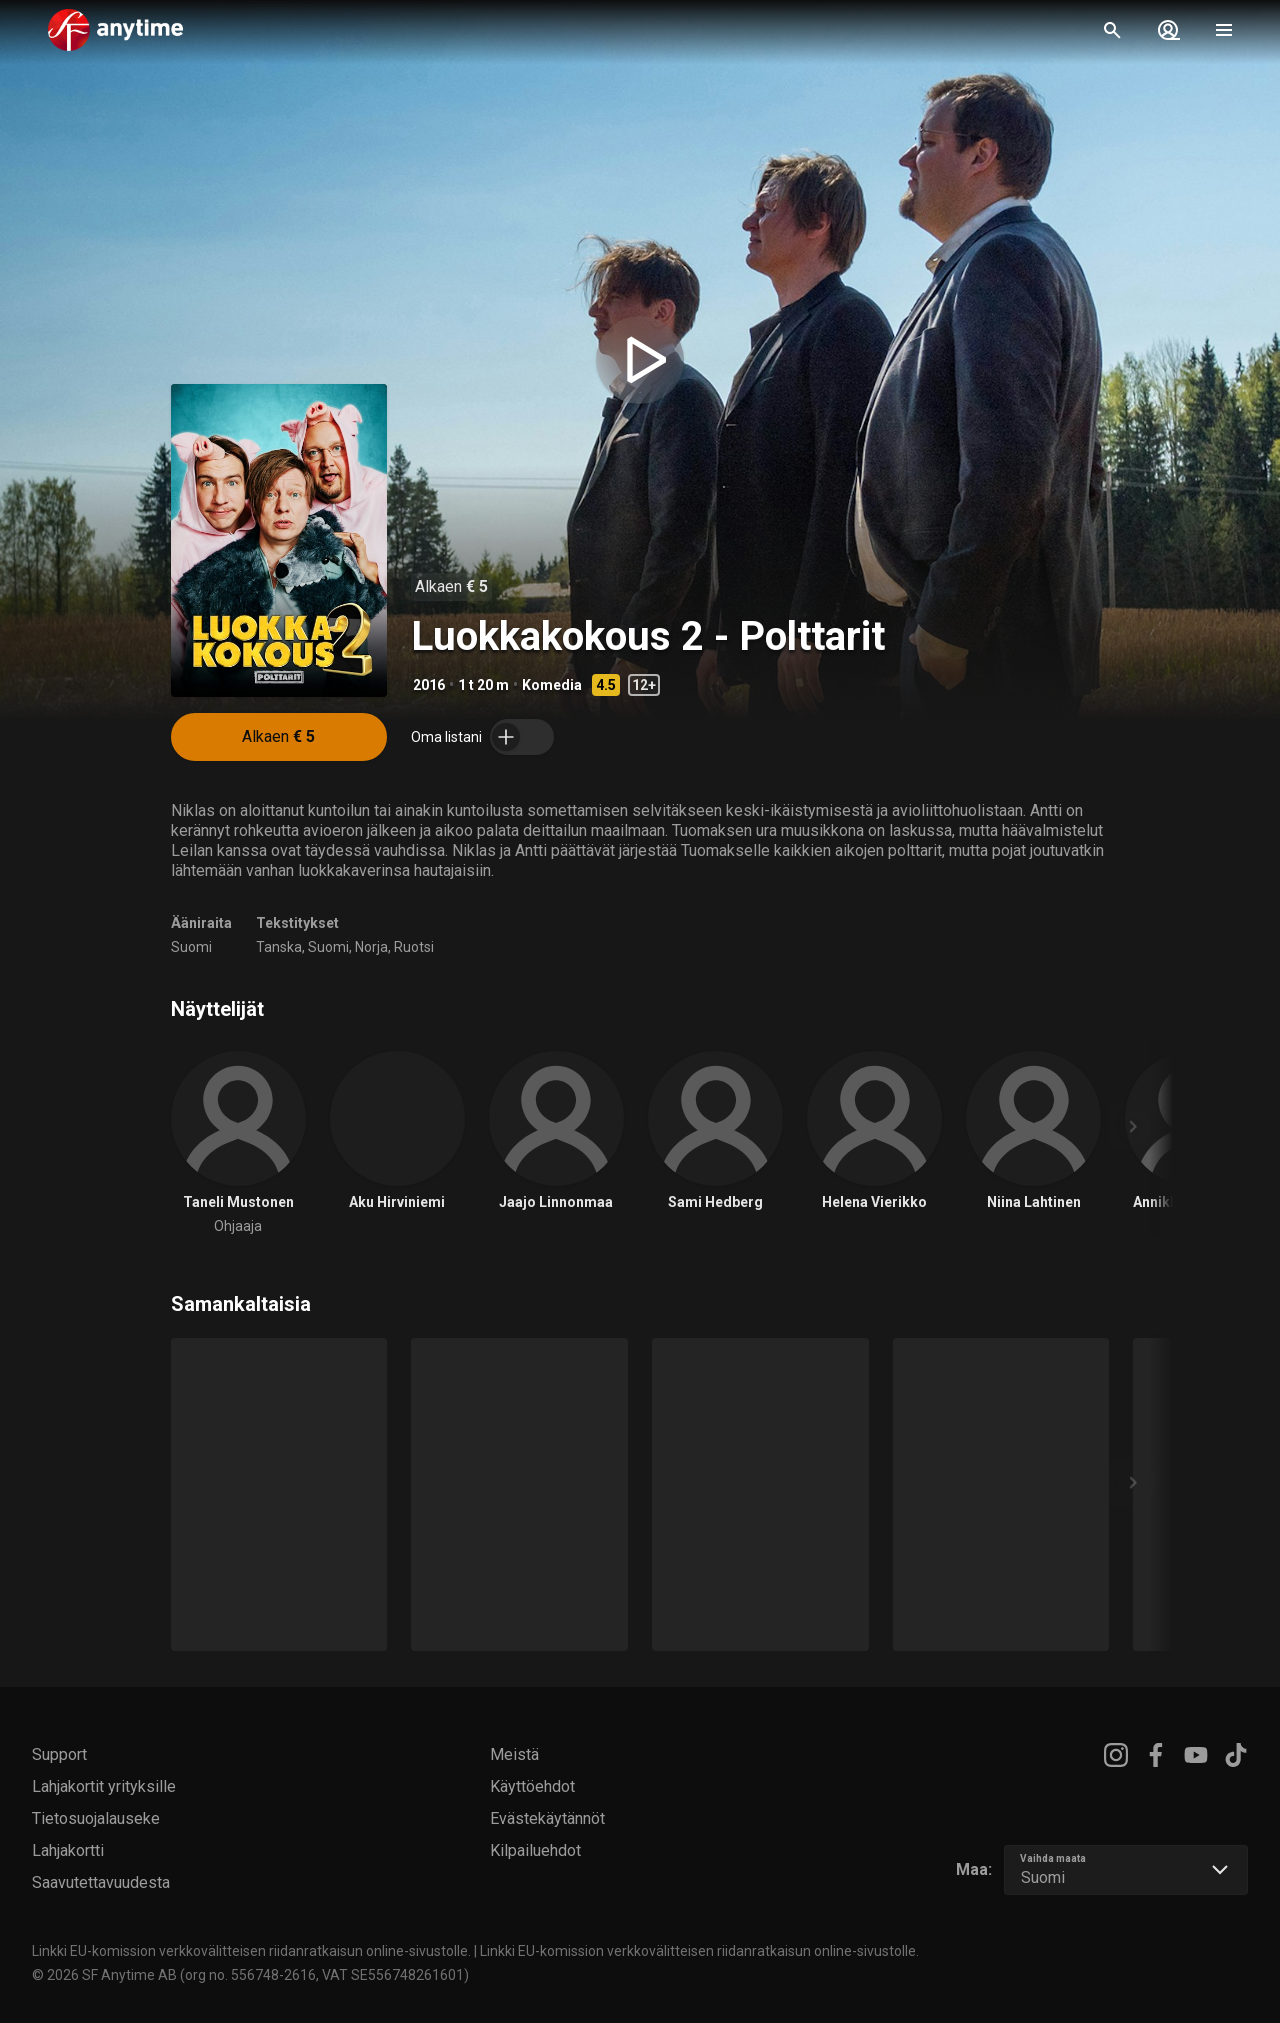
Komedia (552, 685)
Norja (371, 947)
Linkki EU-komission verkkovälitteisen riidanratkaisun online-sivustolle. (251, 1951)
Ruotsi (414, 947)
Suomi (191, 947)
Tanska (279, 947)
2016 (429, 685)
